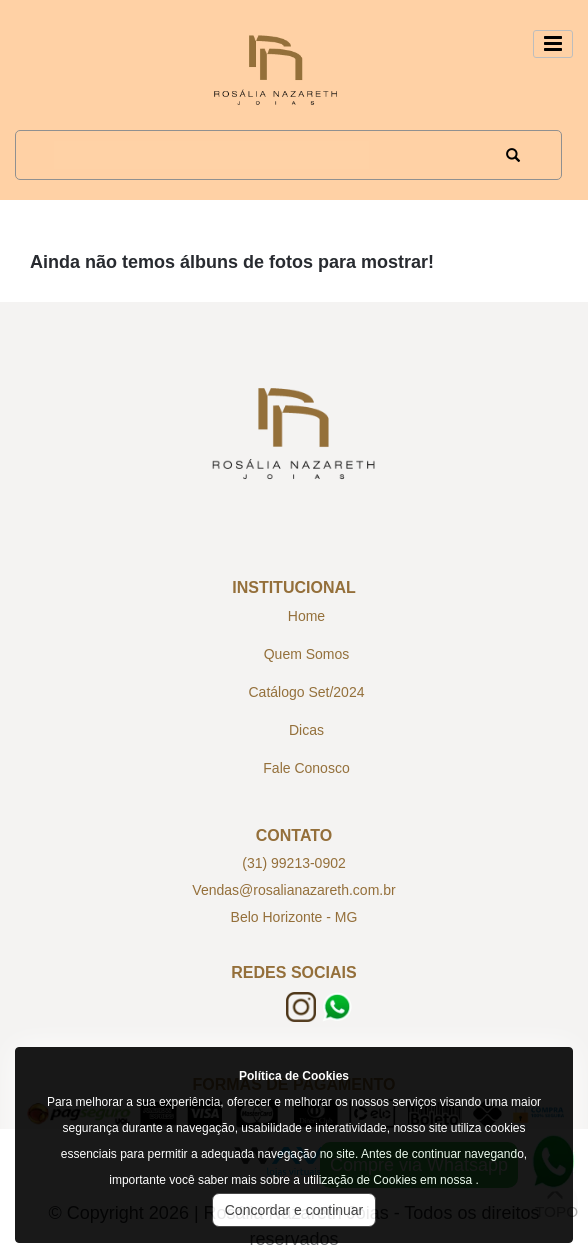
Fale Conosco (306, 768)
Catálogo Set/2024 (307, 692)
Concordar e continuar (294, 1210)
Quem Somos (307, 654)
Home (306, 616)
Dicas (306, 730)
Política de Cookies (294, 1076)
